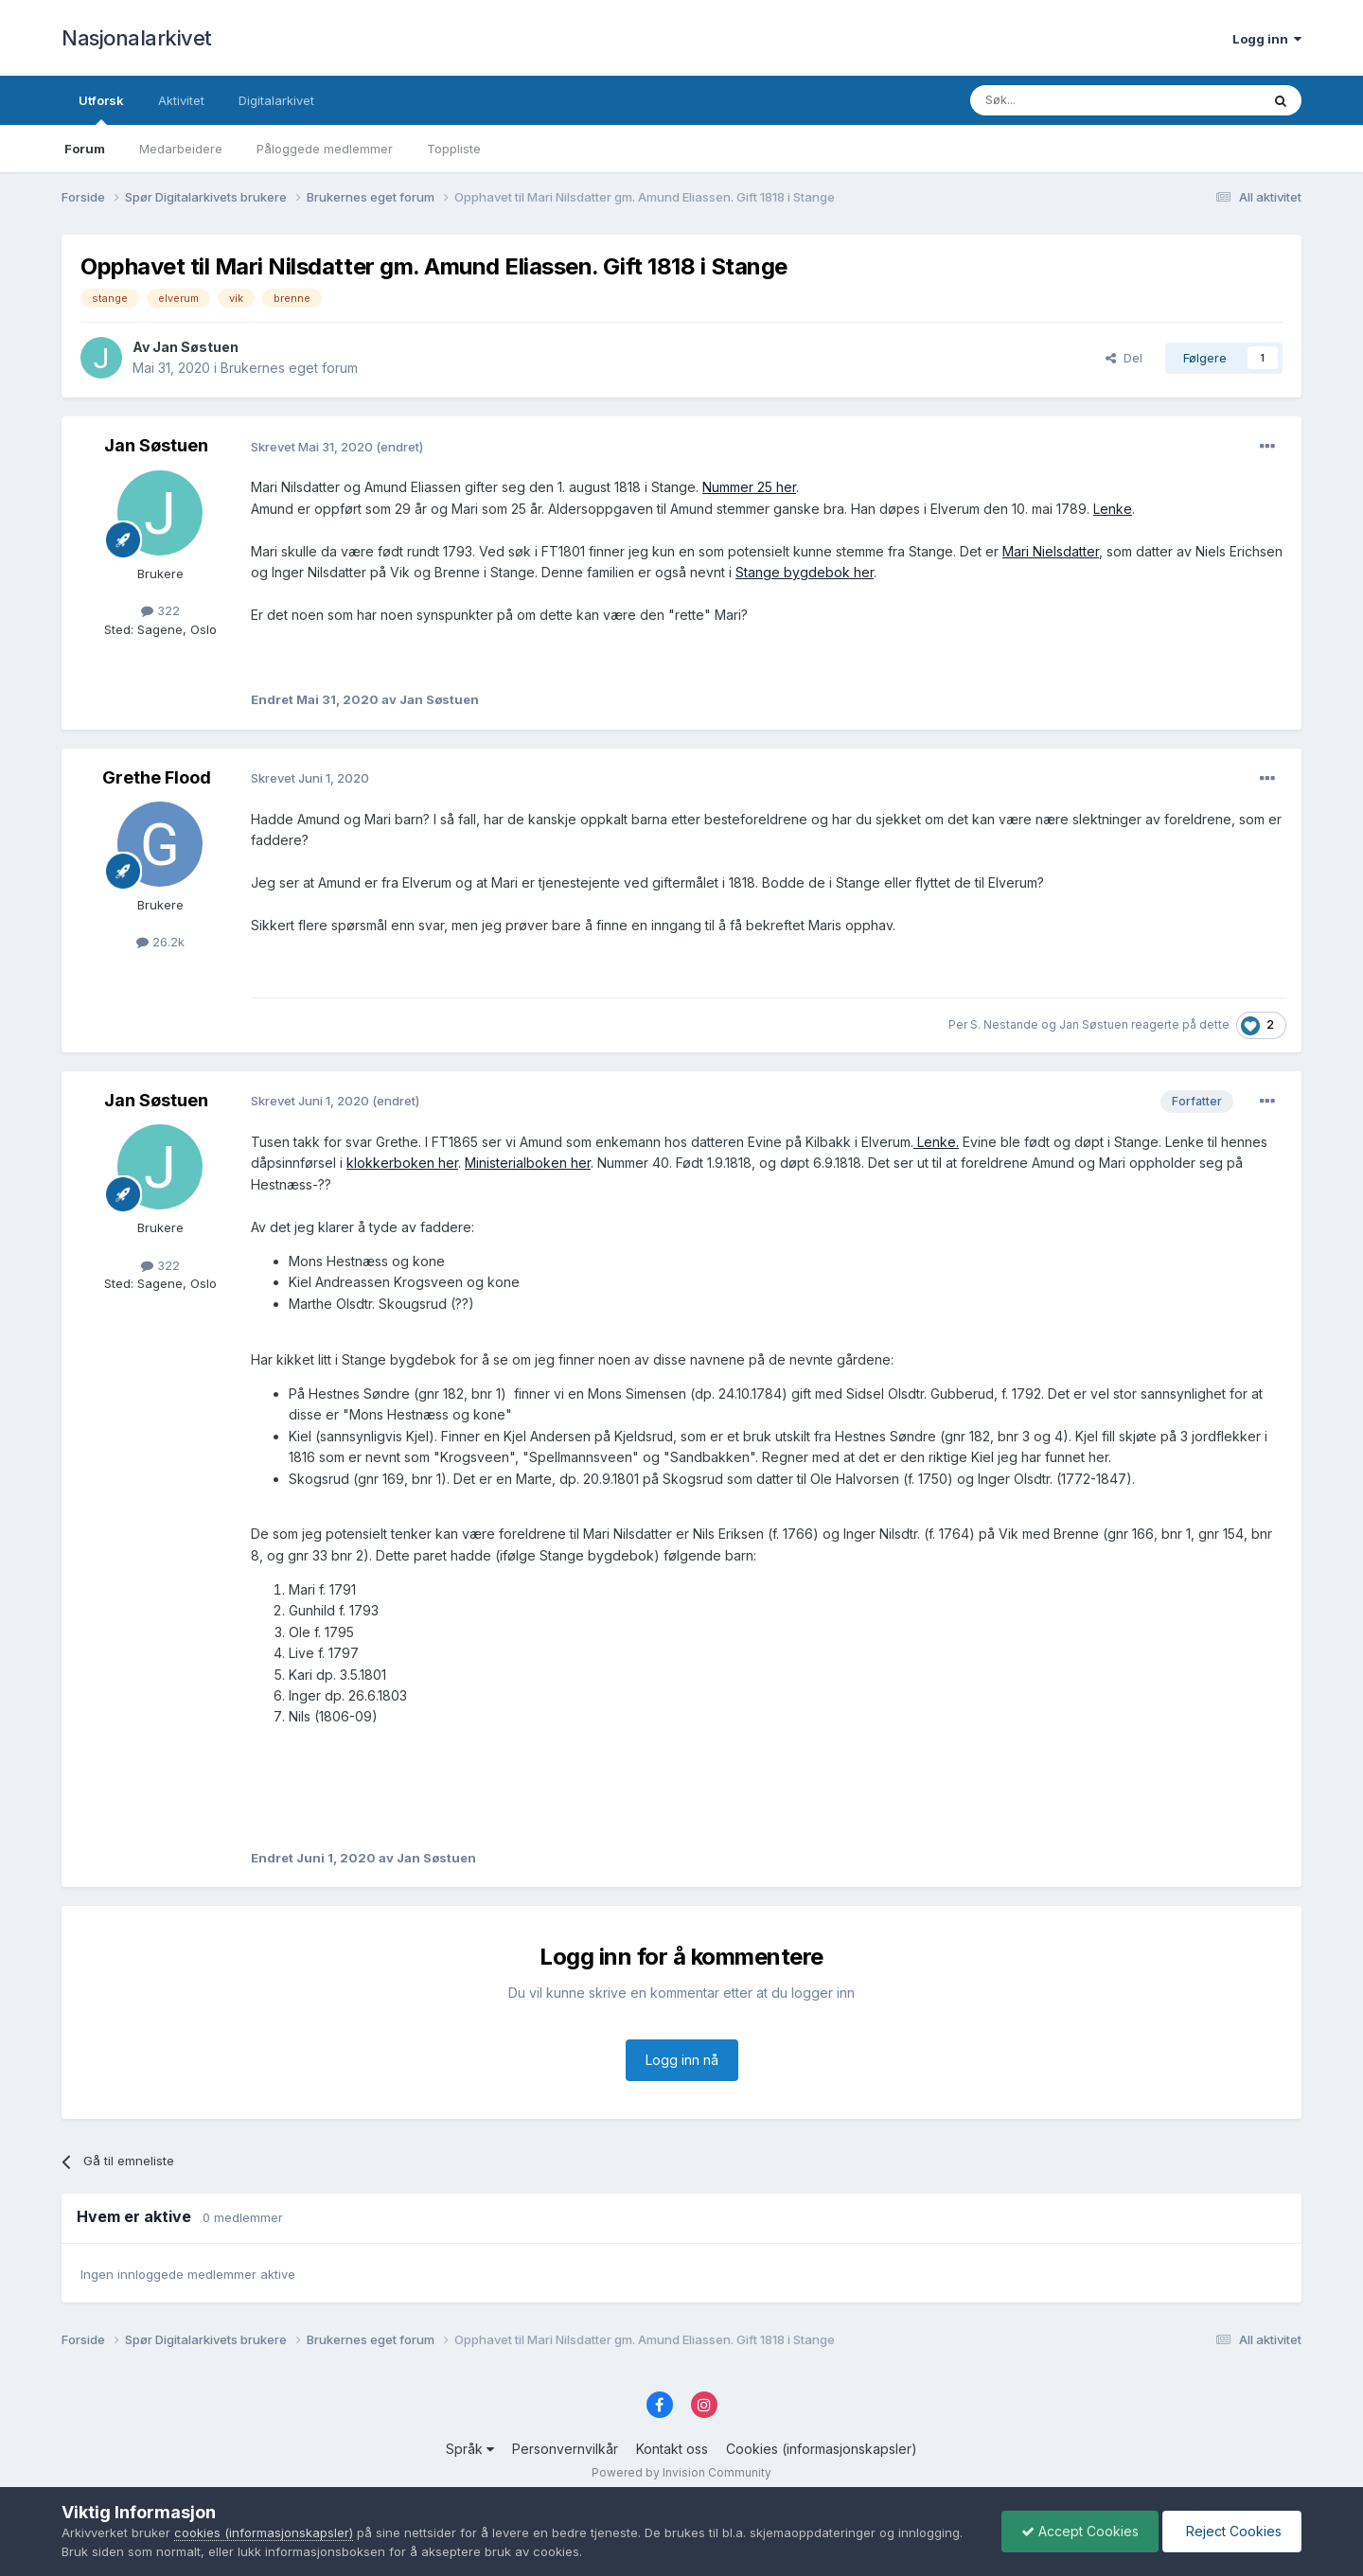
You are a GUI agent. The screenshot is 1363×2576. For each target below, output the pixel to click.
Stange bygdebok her (804, 572)
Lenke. (936, 1142)
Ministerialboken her (528, 1163)
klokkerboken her (402, 1163)
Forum (84, 148)
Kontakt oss (672, 2449)
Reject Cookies (1232, 2531)
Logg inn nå (682, 2060)
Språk (470, 2449)
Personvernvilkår (565, 2449)
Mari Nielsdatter (1050, 551)
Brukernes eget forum (289, 368)
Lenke (1112, 509)
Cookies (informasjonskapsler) (821, 2449)
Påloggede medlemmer (325, 148)
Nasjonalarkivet (137, 38)
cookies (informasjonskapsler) (263, 2532)
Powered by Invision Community (681, 2472)
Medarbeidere (180, 148)
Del (1124, 357)
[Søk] (1064, 100)
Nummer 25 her (749, 487)
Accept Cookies (1080, 2531)
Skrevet (313, 446)
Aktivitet (181, 100)
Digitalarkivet (276, 100)
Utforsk (101, 109)
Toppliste (454, 148)
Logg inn (1266, 38)
